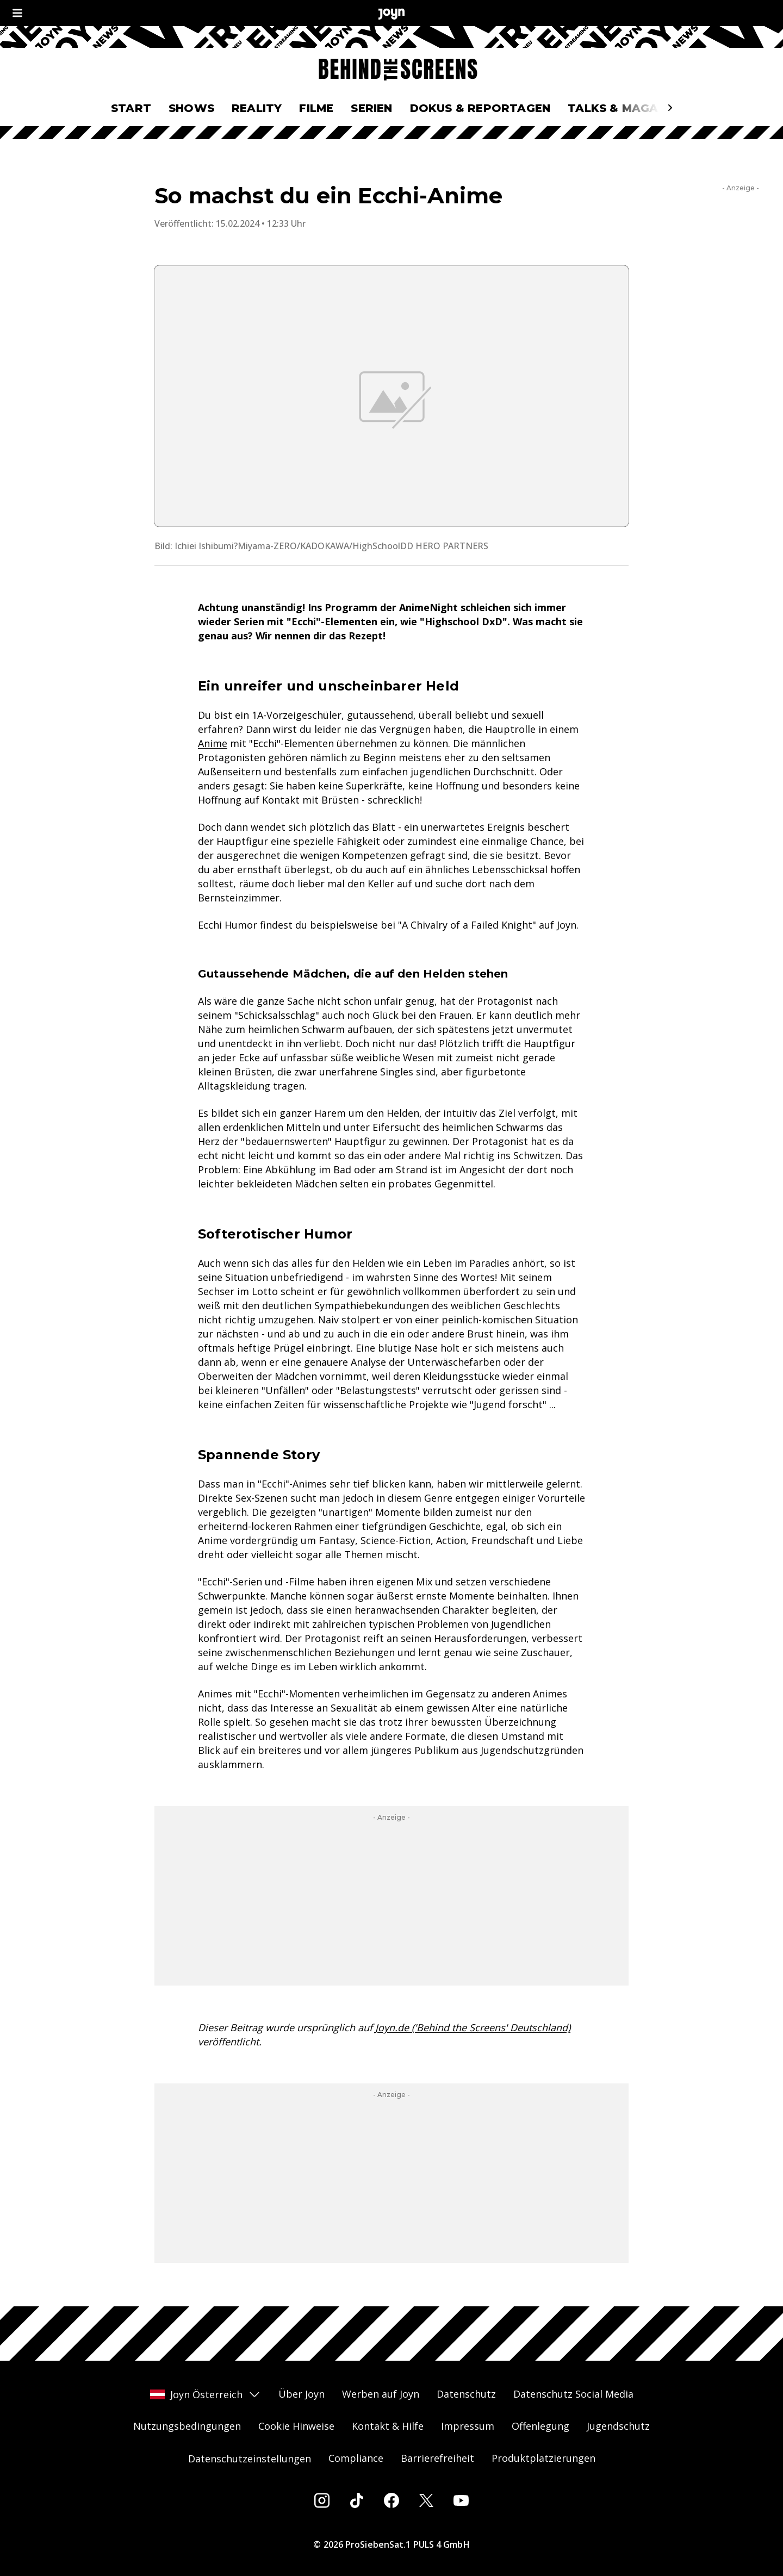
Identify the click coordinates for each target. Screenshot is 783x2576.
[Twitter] (426, 2500)
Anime (212, 743)
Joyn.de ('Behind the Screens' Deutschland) (472, 2027)
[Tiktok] (356, 2500)
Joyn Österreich (205, 2394)
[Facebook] (391, 2500)
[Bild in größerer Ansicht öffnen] (391, 396)
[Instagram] (322, 2500)
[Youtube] (461, 2500)
